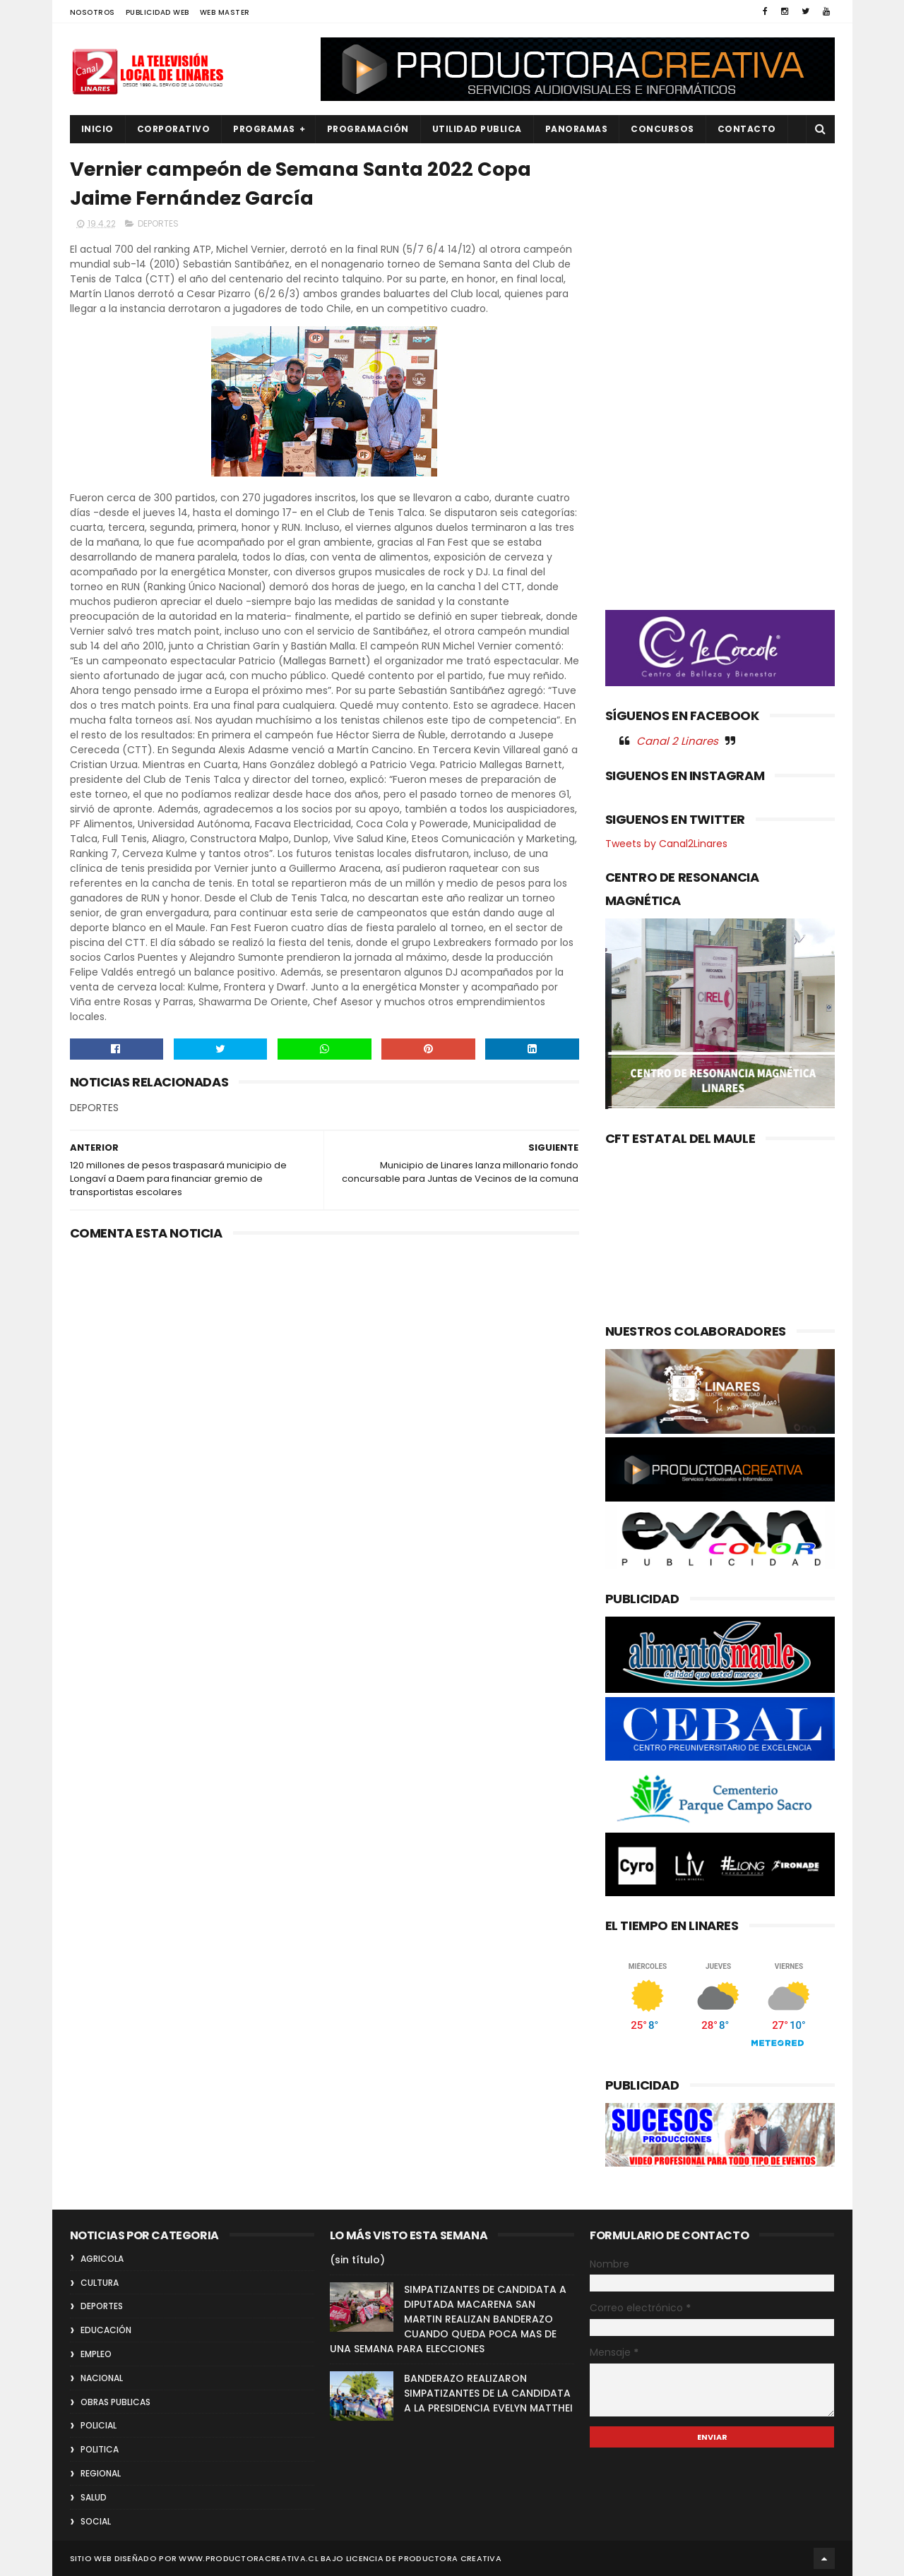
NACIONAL (102, 2378)
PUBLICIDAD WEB (157, 12)
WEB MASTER (225, 12)
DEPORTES (158, 223)
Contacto (747, 129)
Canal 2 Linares (677, 740)
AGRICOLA (102, 2259)
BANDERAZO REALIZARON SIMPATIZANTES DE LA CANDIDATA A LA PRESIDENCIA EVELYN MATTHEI (488, 2393)
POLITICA (100, 2449)
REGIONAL (101, 2473)
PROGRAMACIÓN (368, 129)
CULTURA (100, 2283)
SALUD (94, 2497)
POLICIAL (99, 2425)
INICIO (97, 129)
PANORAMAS (576, 129)
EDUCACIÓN (106, 2330)
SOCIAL (96, 2521)
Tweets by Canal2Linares (666, 844)
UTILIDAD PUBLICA (477, 129)
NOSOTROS (92, 12)
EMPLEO (96, 2354)
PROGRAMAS (264, 129)
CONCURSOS (662, 129)
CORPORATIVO (173, 129)
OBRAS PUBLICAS (115, 2402)
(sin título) (357, 2260)
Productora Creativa (449, 2558)
